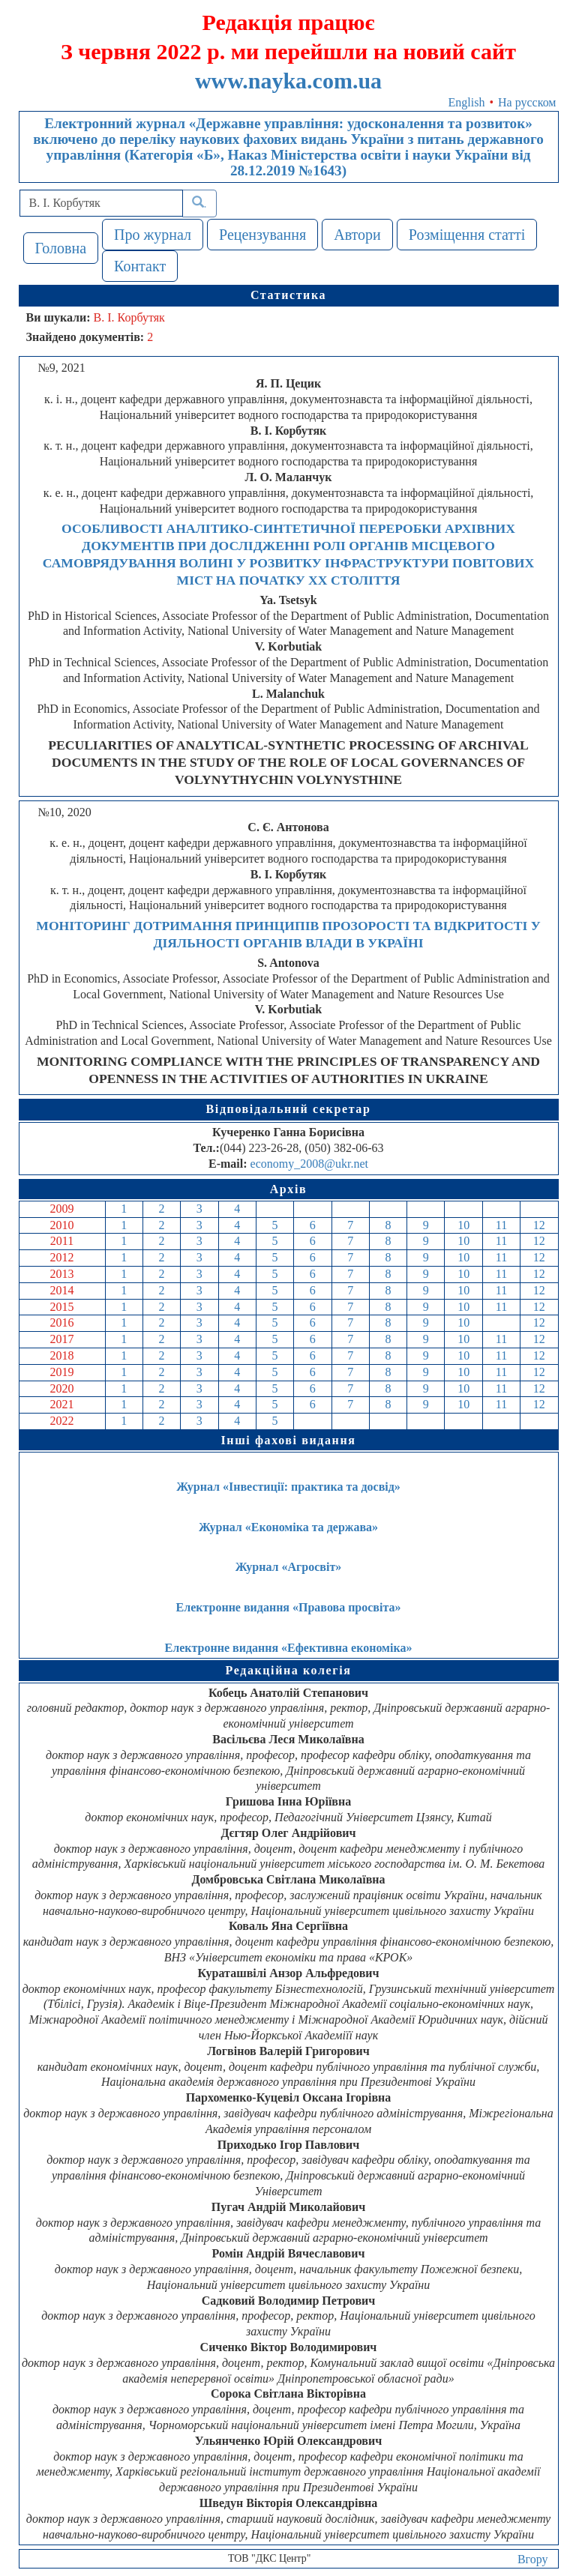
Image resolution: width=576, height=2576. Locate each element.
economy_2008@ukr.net (309, 1163)
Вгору (533, 2559)
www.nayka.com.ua (288, 80)
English (466, 102)
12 (539, 1225)
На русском (527, 102)
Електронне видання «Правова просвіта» (288, 1607)
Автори (357, 234)
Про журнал (152, 234)
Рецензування (262, 234)
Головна (61, 248)
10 (464, 1225)
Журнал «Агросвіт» (289, 1566)
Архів (289, 1189)
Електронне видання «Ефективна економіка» (288, 1647)
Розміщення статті (467, 234)
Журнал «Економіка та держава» (288, 1527)
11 (501, 1225)
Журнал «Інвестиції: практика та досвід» (288, 1486)
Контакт (140, 266)
